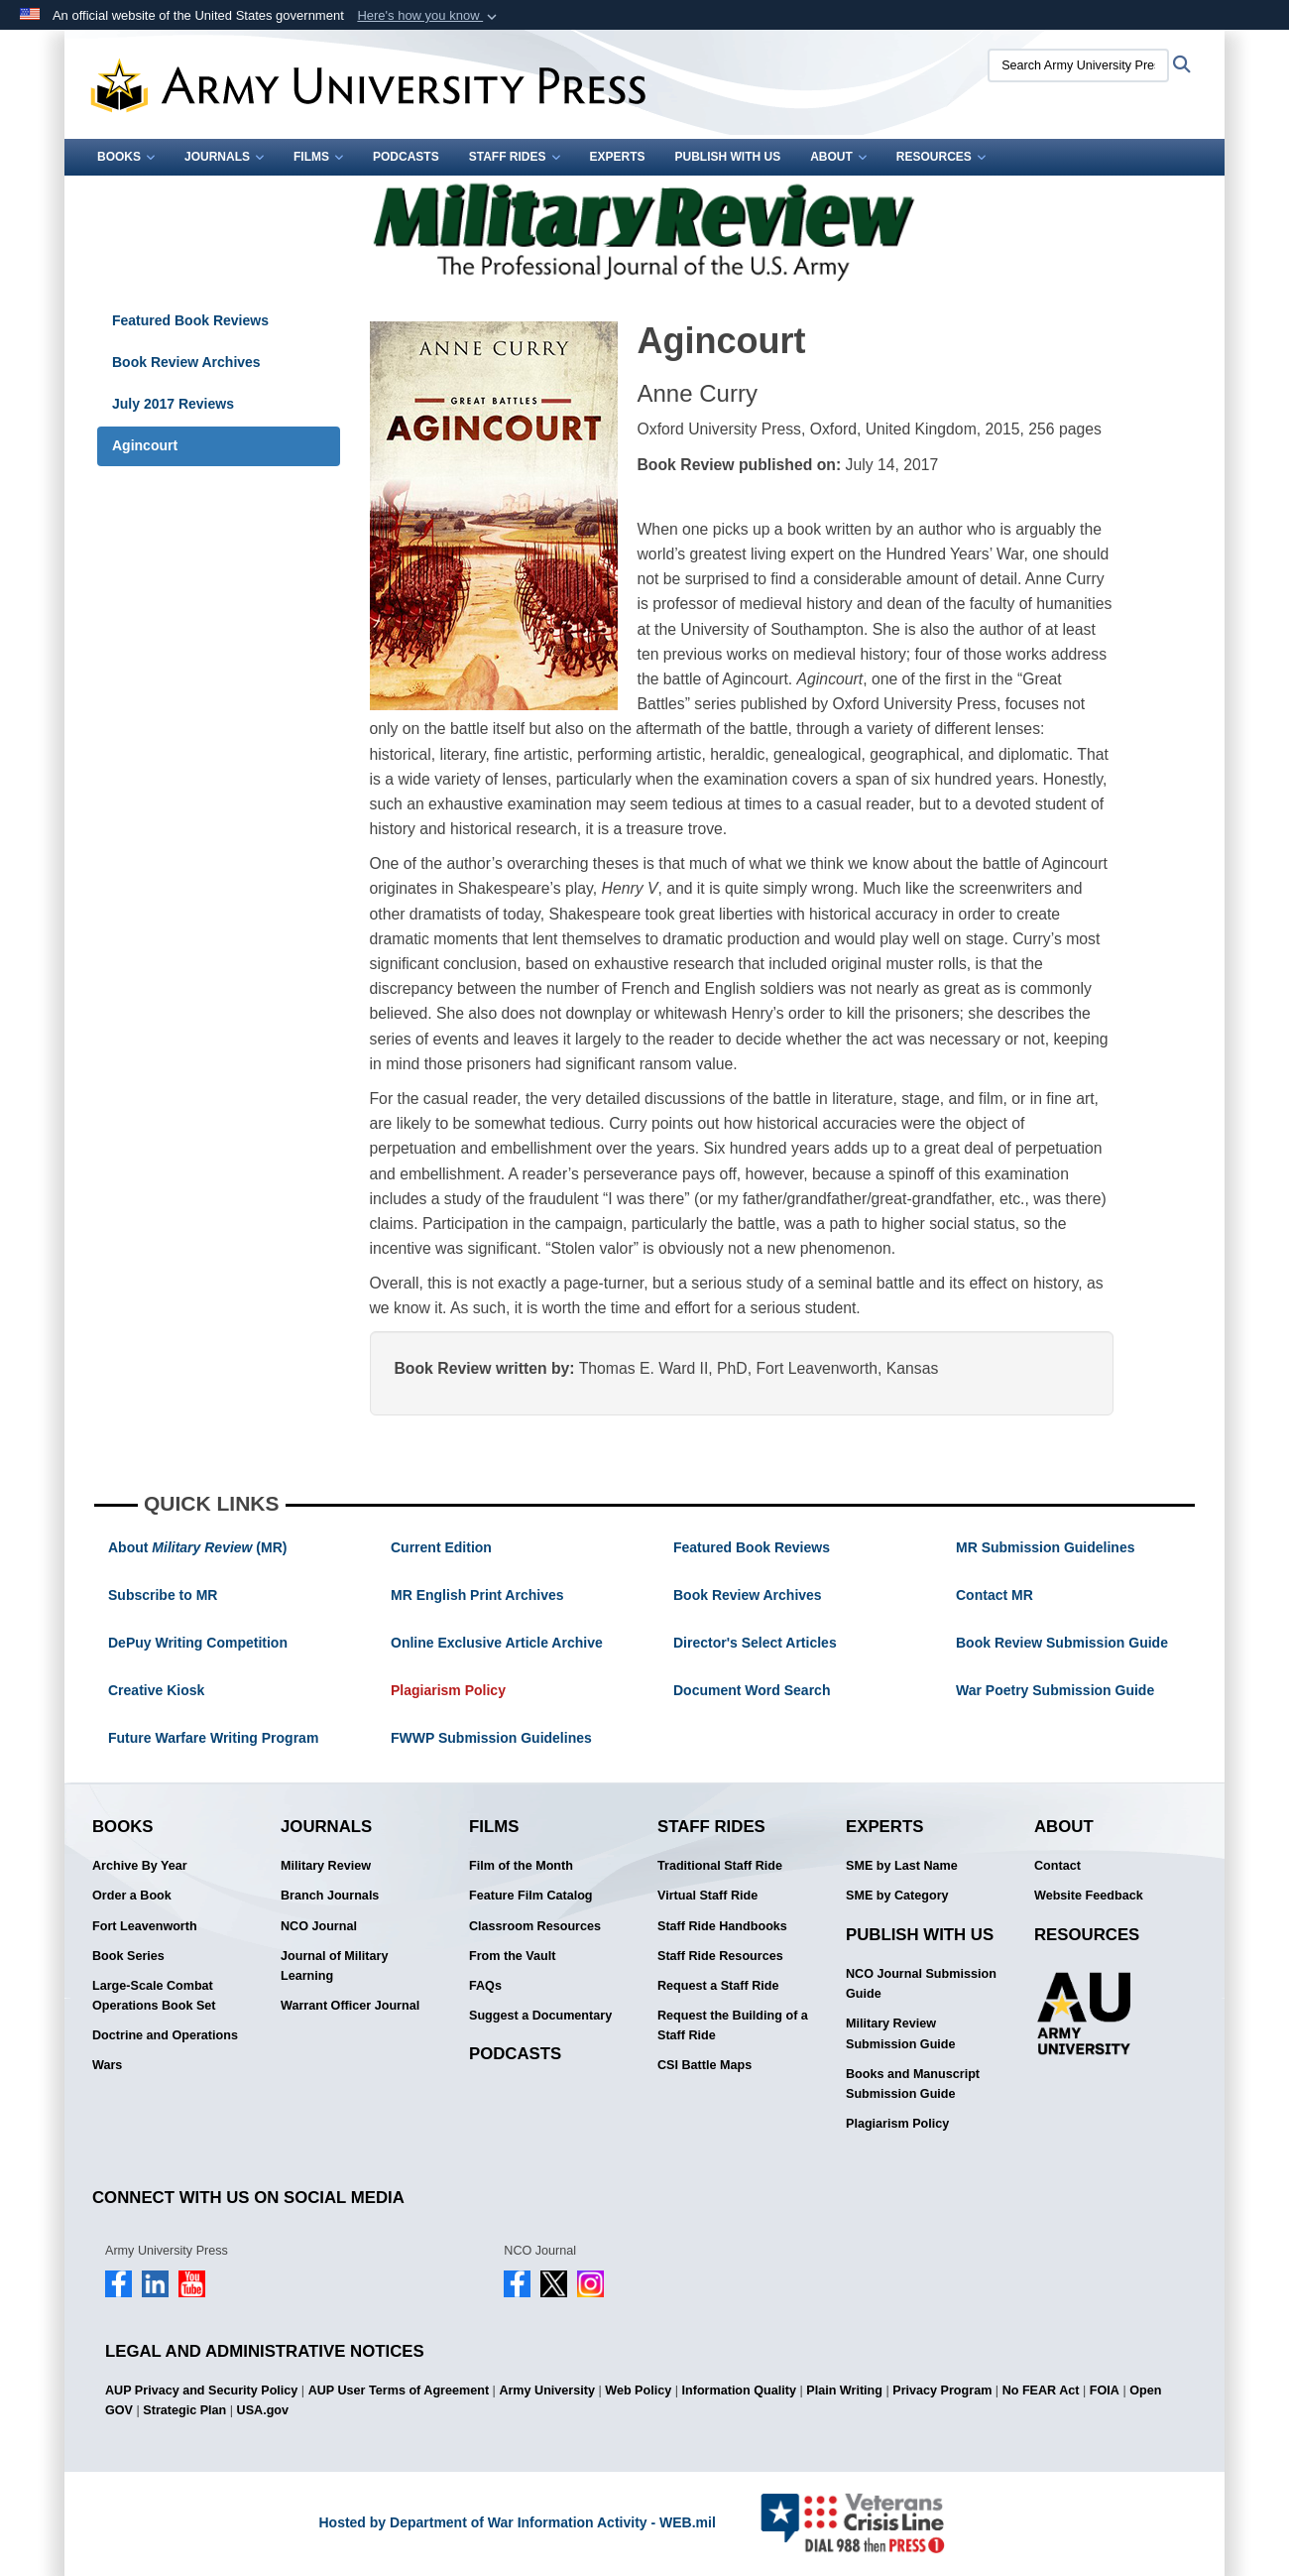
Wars (107, 2065)
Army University (547, 2390)
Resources (941, 157)
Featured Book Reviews (190, 320)
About (838, 157)
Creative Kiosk (156, 1690)
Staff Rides (514, 157)
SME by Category (897, 1895)
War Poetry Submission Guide (1055, 1690)
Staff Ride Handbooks (722, 1926)
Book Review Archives (186, 362)
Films (318, 157)
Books (126, 157)
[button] (429, 16)
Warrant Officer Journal (350, 2006)
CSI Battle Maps (704, 2065)
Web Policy (638, 2390)
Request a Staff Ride (717, 1986)
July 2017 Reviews (173, 404)
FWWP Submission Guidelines (491, 1738)
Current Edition (441, 1547)
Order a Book (132, 1895)
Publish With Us (728, 157)
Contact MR (994, 1595)
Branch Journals (330, 1895)
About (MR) (197, 1547)
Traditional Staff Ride (719, 1866)
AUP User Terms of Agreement (398, 2390)
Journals (224, 157)
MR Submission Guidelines (1045, 1547)
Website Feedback (1088, 1895)
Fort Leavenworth (144, 1926)
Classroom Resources (535, 1926)
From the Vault (512, 1956)
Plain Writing (844, 2390)
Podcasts (406, 157)
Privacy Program (942, 2390)
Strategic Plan (184, 2410)
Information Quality (739, 2390)
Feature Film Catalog (531, 1895)
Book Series (128, 1956)
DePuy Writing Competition (198, 1643)
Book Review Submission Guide (1062, 1643)
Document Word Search (751, 1690)
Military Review (326, 1866)
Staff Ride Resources (720, 1956)
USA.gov (263, 2410)
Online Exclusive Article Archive (497, 1643)
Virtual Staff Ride (707, 1895)
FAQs (485, 1986)
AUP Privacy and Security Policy (201, 2390)
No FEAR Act (1041, 2390)
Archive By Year (139, 1866)
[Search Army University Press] (1078, 65)
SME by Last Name (902, 1866)
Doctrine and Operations (165, 2035)
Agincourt (144, 445)
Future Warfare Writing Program (213, 1738)
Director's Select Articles (755, 1643)
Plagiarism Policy (448, 1690)
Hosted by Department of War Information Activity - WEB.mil (516, 2522)
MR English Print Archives (477, 1595)
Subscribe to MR (162, 1595)
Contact (1057, 1866)
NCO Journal (319, 1926)
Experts (617, 157)
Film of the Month (521, 1866)
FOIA (1104, 2390)
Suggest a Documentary (540, 2016)
